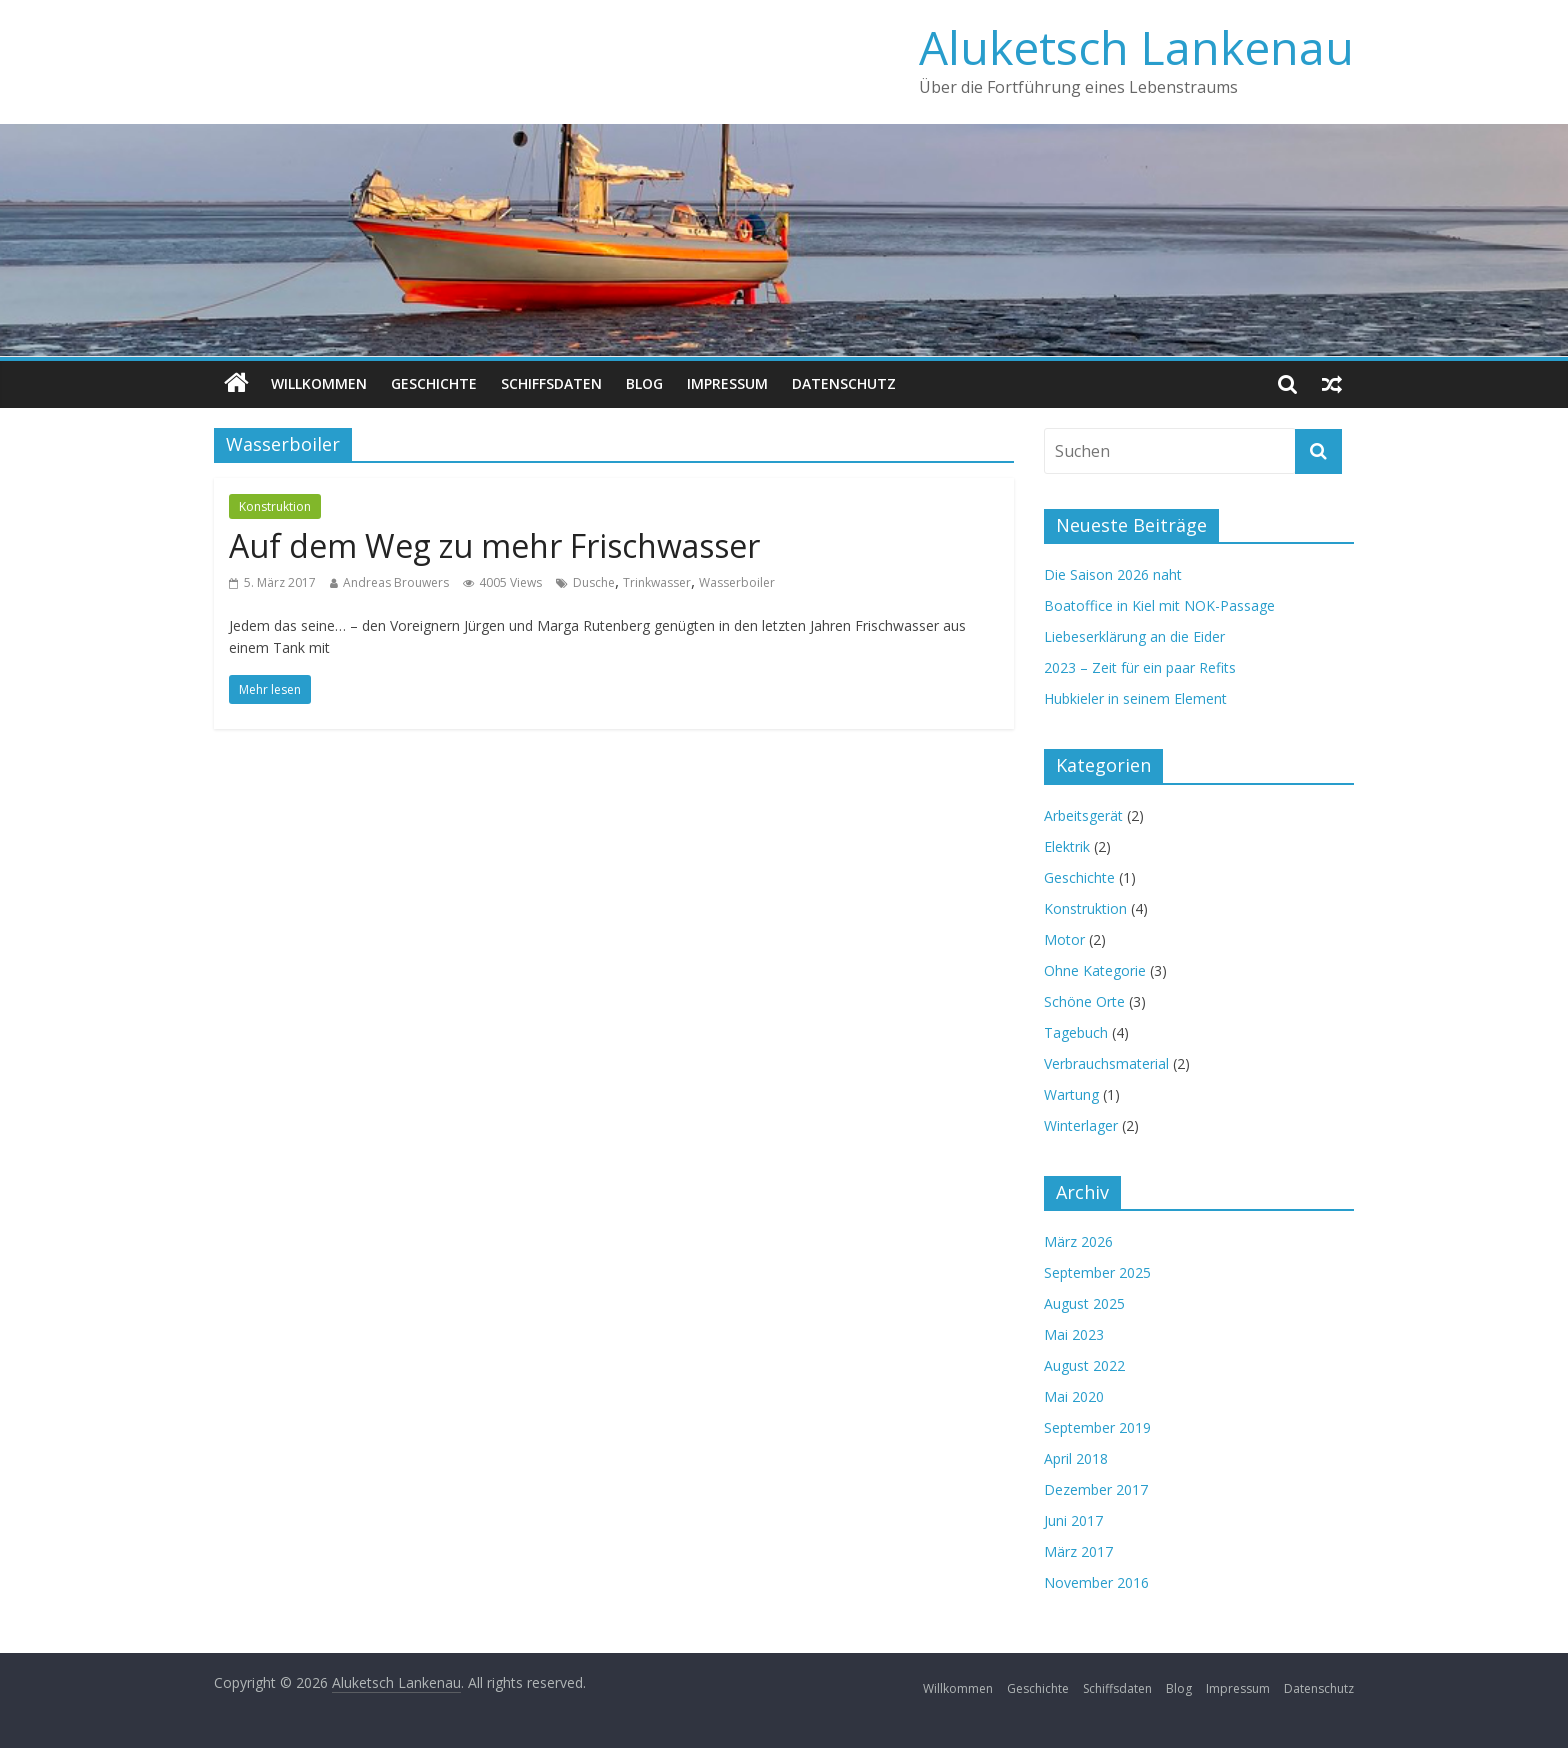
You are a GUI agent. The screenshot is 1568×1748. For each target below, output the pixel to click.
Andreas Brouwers (396, 582)
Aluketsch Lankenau (1136, 47)
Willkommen (319, 383)
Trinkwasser (657, 582)
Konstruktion (275, 506)
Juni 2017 (1073, 1520)
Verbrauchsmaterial (1106, 1063)
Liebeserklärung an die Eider (1134, 636)
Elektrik (1067, 846)
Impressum (727, 383)
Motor (1064, 939)
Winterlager (1081, 1125)
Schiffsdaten (551, 383)
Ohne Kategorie (1095, 970)
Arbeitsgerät (1083, 815)
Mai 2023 (1074, 1334)
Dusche (594, 582)
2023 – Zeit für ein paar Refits (1140, 667)
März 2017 (1078, 1551)
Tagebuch (1076, 1032)
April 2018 (1076, 1458)
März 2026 (1078, 1241)
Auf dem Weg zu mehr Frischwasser (494, 545)
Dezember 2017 (1096, 1489)
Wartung (1071, 1094)
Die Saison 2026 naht (1113, 574)
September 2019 (1097, 1427)
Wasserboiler (737, 582)
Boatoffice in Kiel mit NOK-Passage (1159, 605)
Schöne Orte (1084, 1001)
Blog (644, 383)
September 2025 (1097, 1272)
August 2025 (1084, 1303)
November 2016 (1096, 1582)
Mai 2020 (1074, 1396)
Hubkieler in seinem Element (1135, 698)
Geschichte (434, 383)
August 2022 (1084, 1365)
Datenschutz (844, 383)
